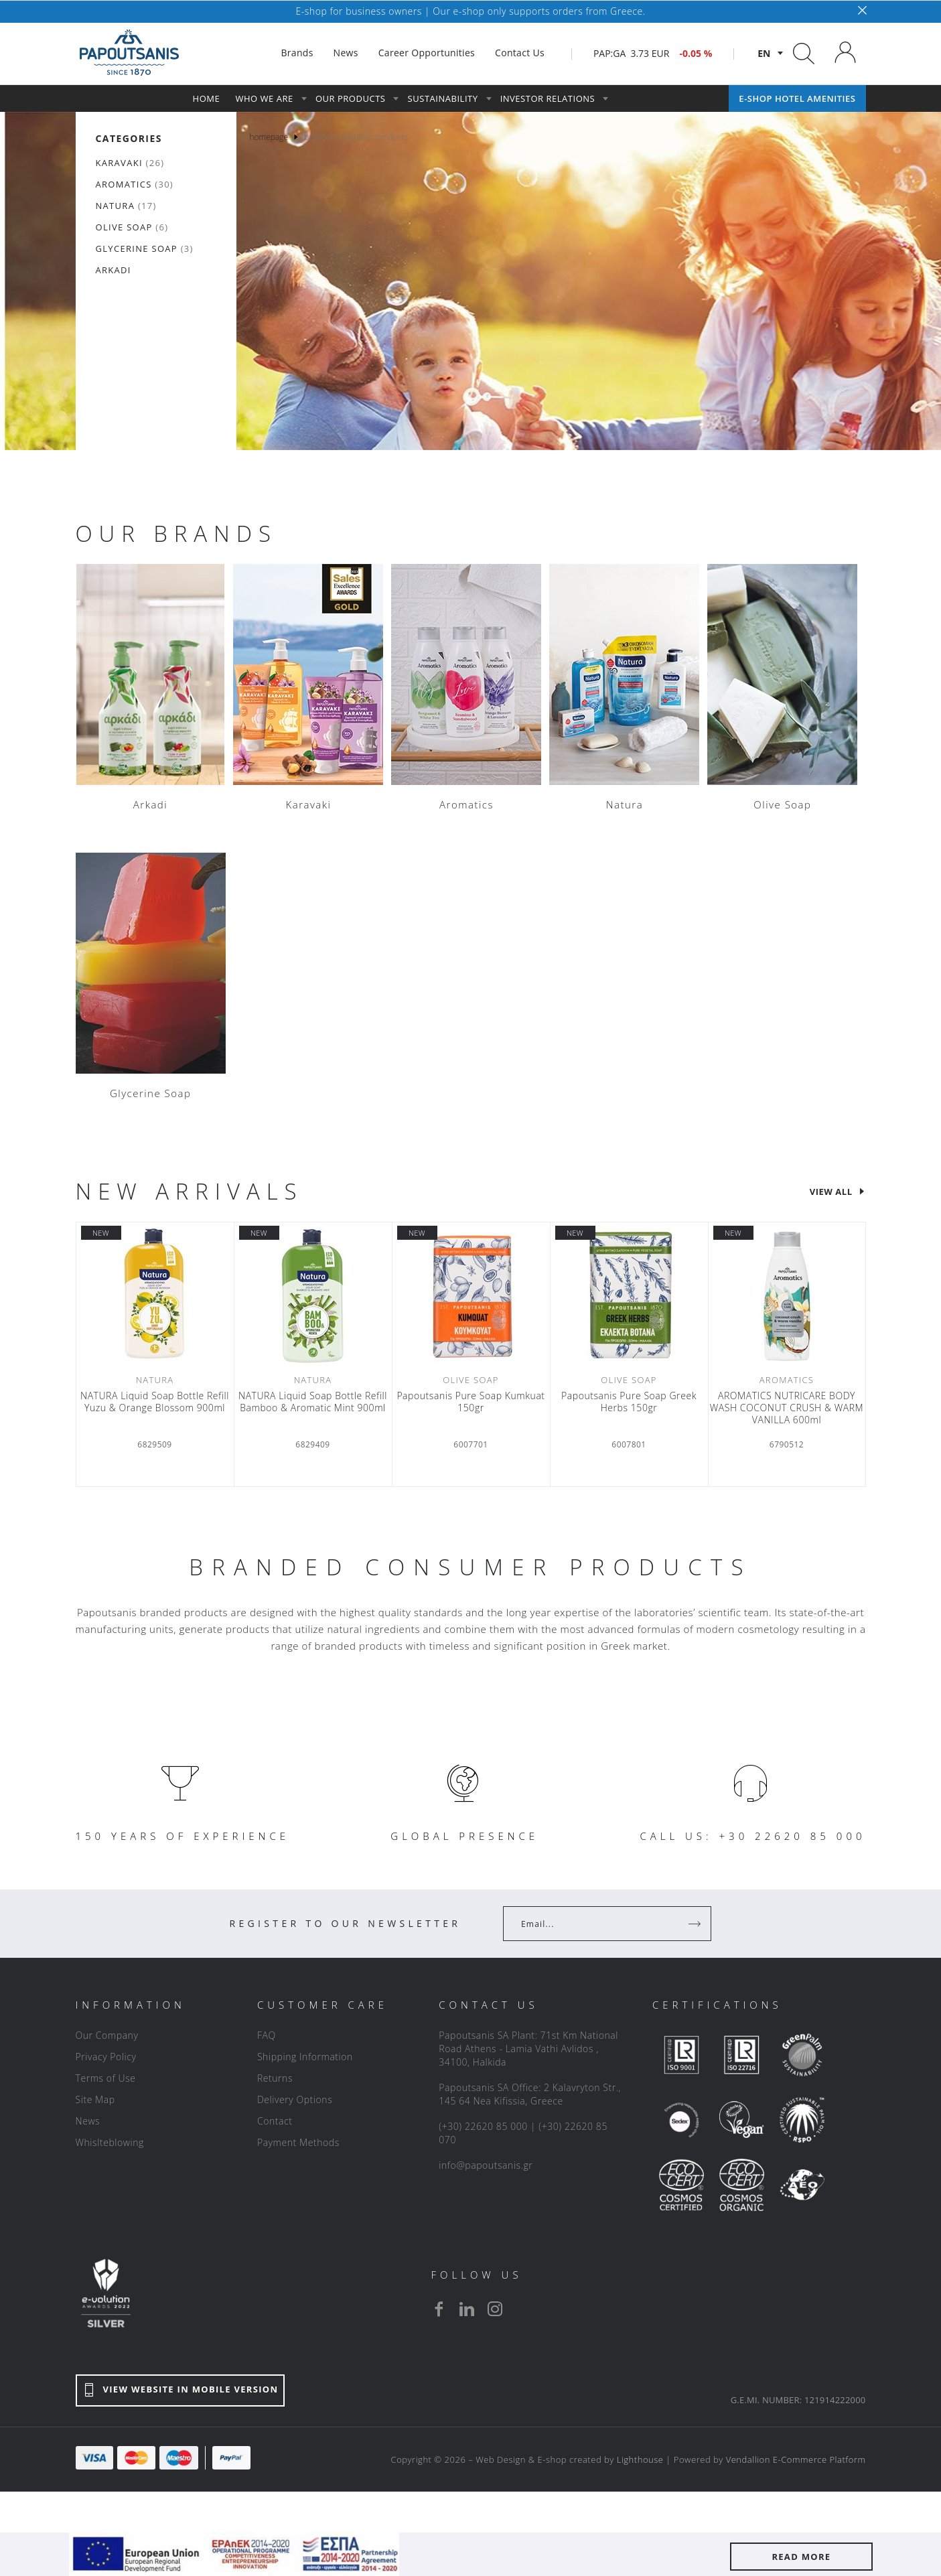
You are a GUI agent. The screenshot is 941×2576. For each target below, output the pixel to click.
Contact (275, 2121)
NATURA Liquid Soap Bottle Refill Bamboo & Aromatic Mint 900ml (312, 1402)
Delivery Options (294, 2099)
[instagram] (495, 2308)
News (88, 2121)
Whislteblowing (110, 2142)
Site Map (95, 2099)
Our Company (107, 2035)
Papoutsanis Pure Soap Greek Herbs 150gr (629, 1402)
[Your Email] (597, 1923)
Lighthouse (640, 2459)
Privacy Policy (106, 2056)
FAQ (266, 2035)
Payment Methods (298, 2142)
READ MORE (801, 2557)
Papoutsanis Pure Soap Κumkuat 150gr (470, 1402)
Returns (275, 2078)
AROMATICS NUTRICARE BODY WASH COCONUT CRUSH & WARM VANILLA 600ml (787, 1408)
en (763, 53)
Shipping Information (305, 2056)
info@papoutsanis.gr (485, 2165)
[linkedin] (466, 2308)
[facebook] (438, 2308)
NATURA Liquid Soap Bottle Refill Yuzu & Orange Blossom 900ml (154, 1402)
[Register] (696, 1923)
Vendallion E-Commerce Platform (796, 2459)
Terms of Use (106, 2078)
